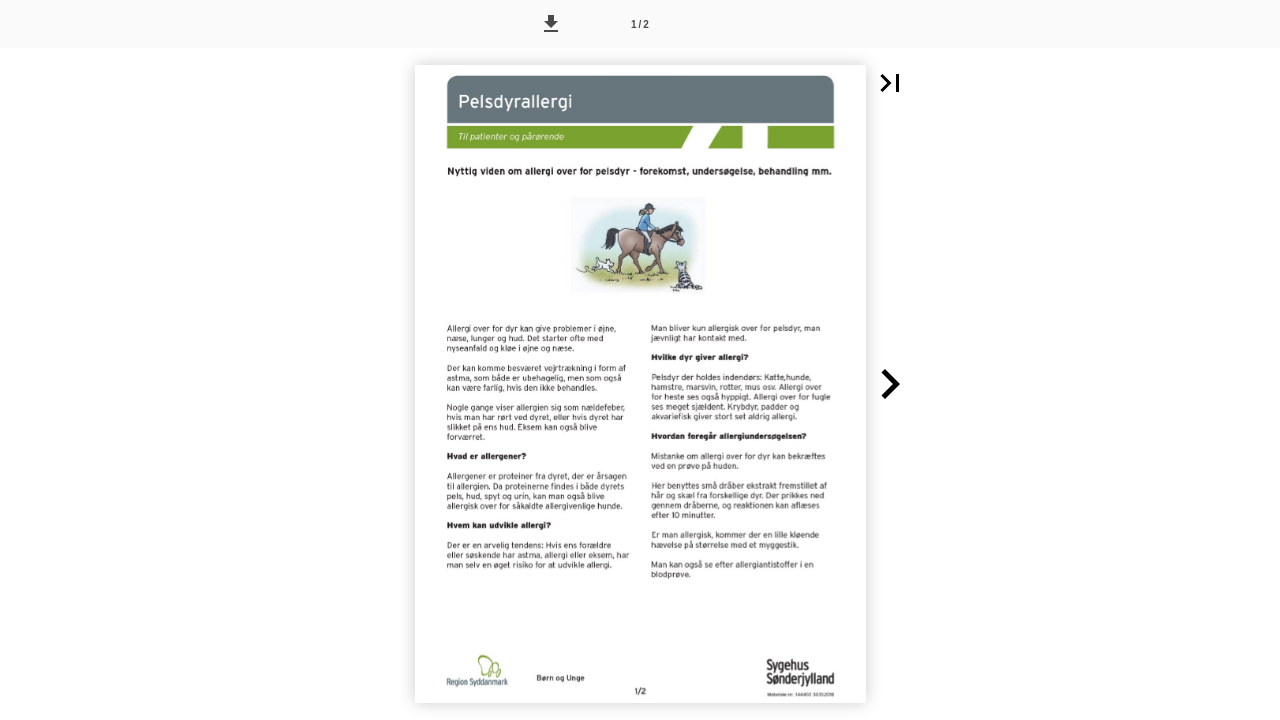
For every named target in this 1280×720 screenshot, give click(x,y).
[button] (551, 24)
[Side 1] (640, 24)
